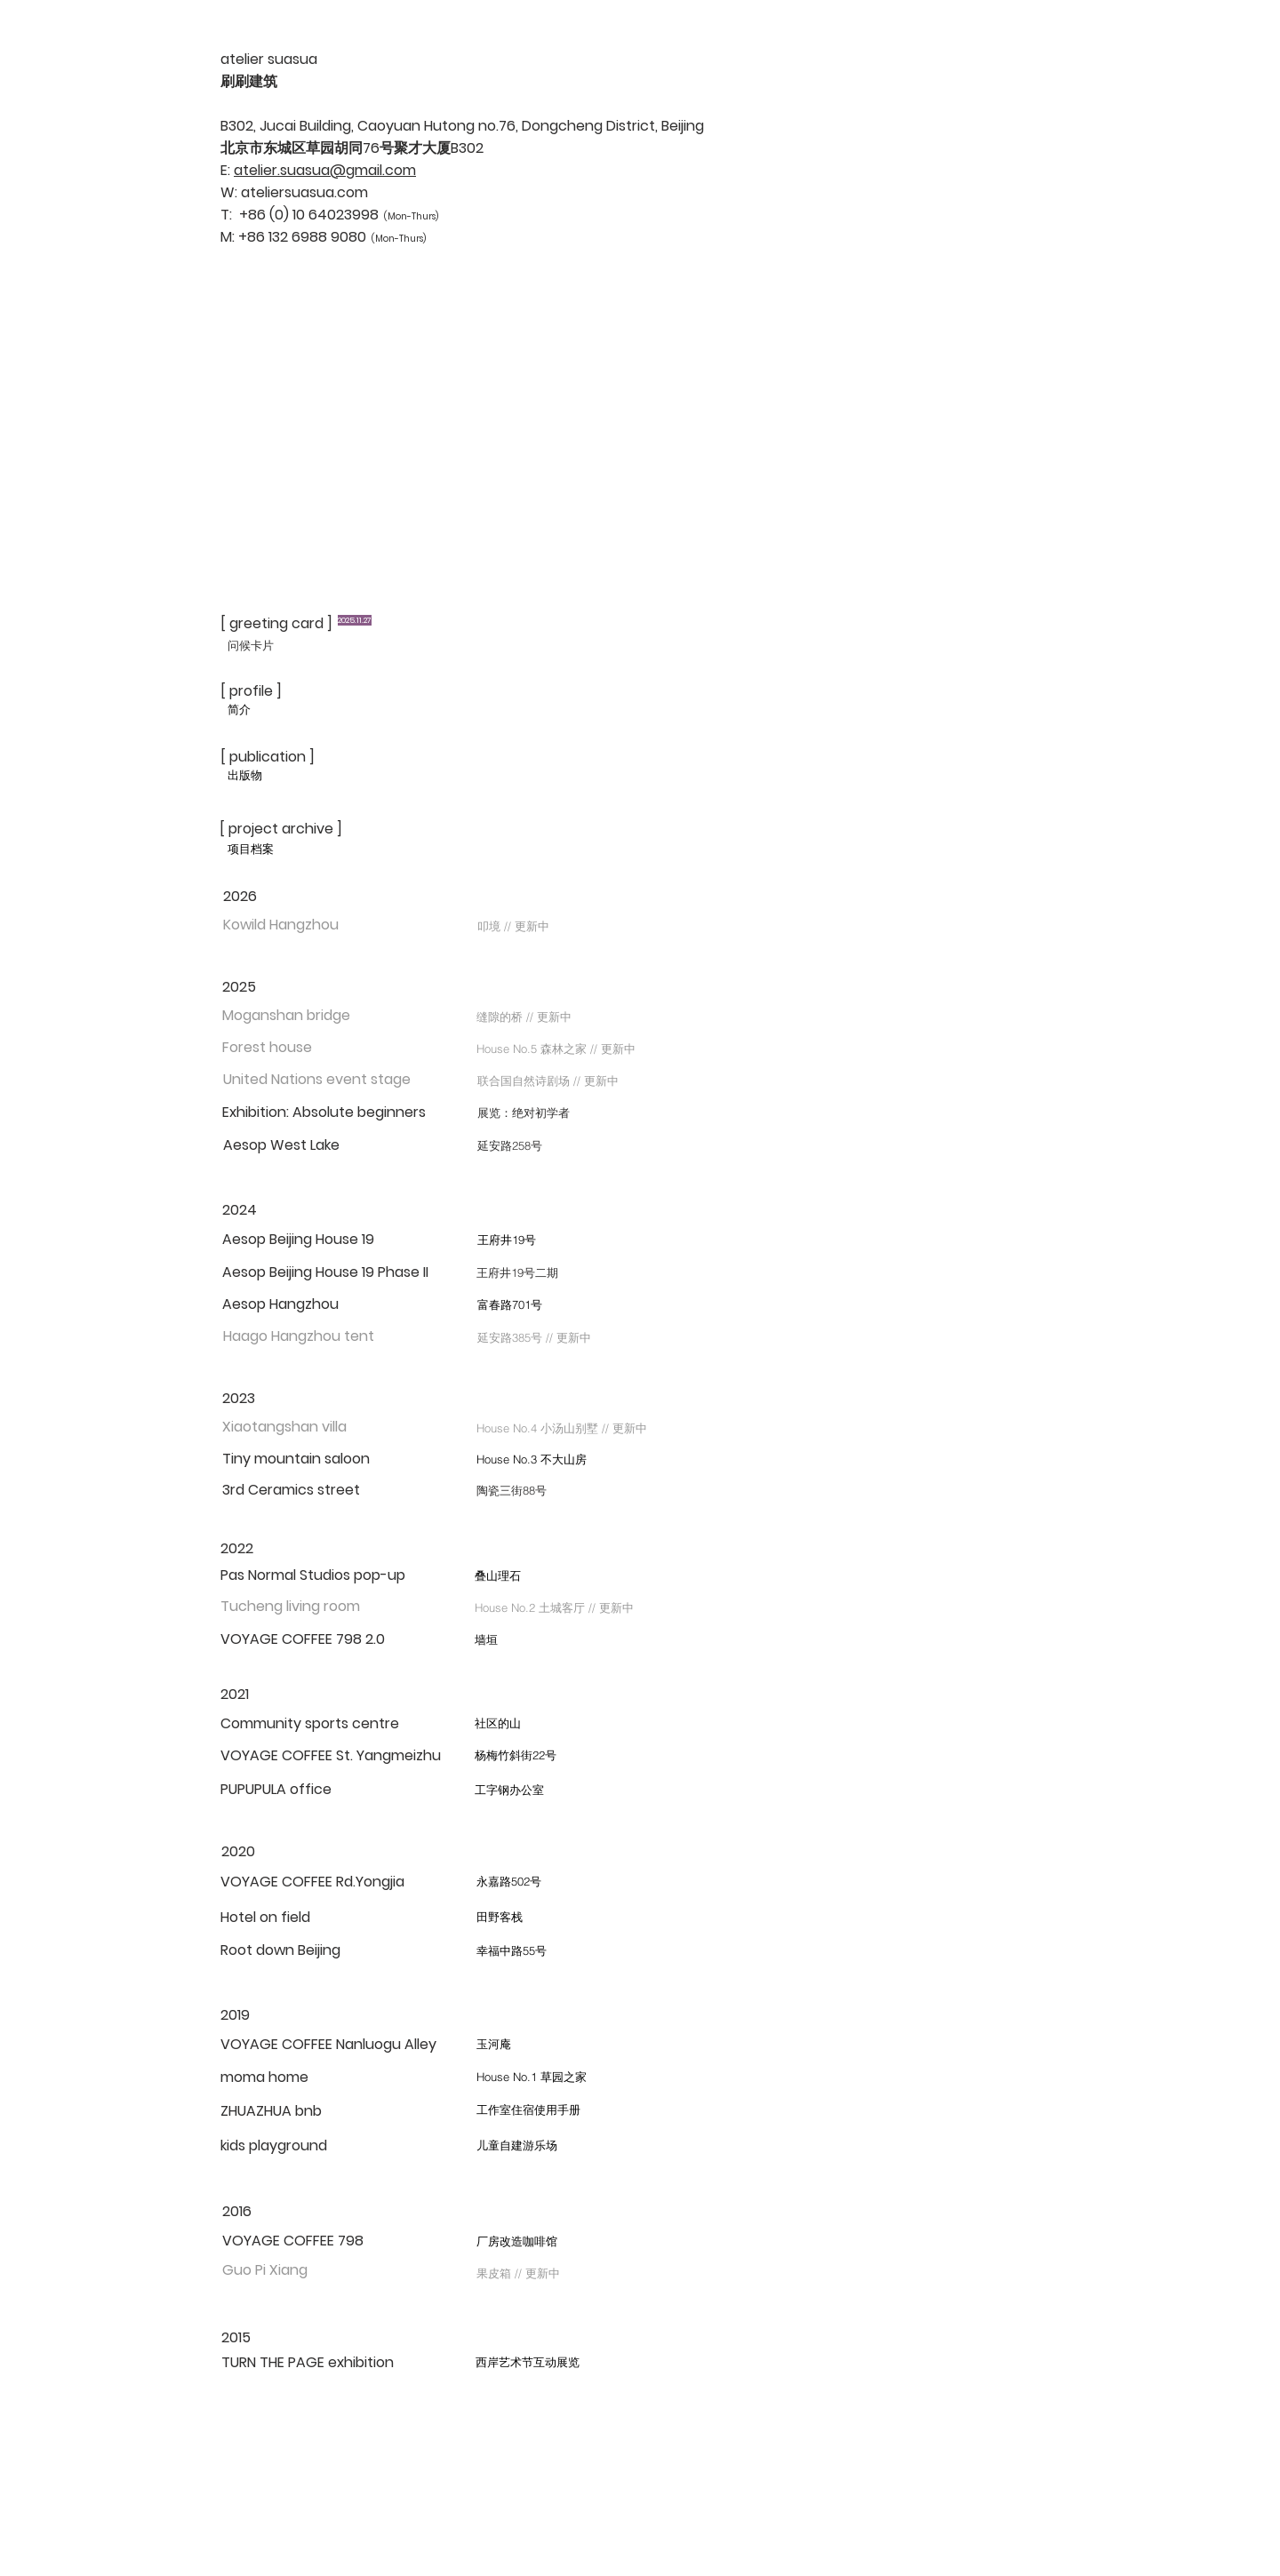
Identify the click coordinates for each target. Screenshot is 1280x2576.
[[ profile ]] (277, 691)
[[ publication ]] (277, 757)
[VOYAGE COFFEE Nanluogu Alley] (337, 2044)
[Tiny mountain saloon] (303, 1459)
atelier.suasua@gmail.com (325, 170)
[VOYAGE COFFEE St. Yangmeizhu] (330, 1755)
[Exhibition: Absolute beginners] (324, 1112)
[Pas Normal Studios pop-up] (312, 1575)
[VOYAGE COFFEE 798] (310, 2241)
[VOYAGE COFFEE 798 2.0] (302, 1639)
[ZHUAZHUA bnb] (279, 2111)
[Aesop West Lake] (304, 1145)
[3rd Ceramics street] (303, 1490)
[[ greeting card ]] (277, 624)
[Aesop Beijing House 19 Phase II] (325, 1272)
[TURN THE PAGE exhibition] (318, 2362)
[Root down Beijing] (291, 1950)
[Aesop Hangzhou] (303, 1304)
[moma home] (307, 2077)
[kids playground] (278, 2145)
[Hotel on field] (311, 1917)
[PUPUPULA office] (276, 1789)
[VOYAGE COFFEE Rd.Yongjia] (336, 1882)
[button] (304, 925)
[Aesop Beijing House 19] (303, 1239)
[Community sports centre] (309, 1723)
